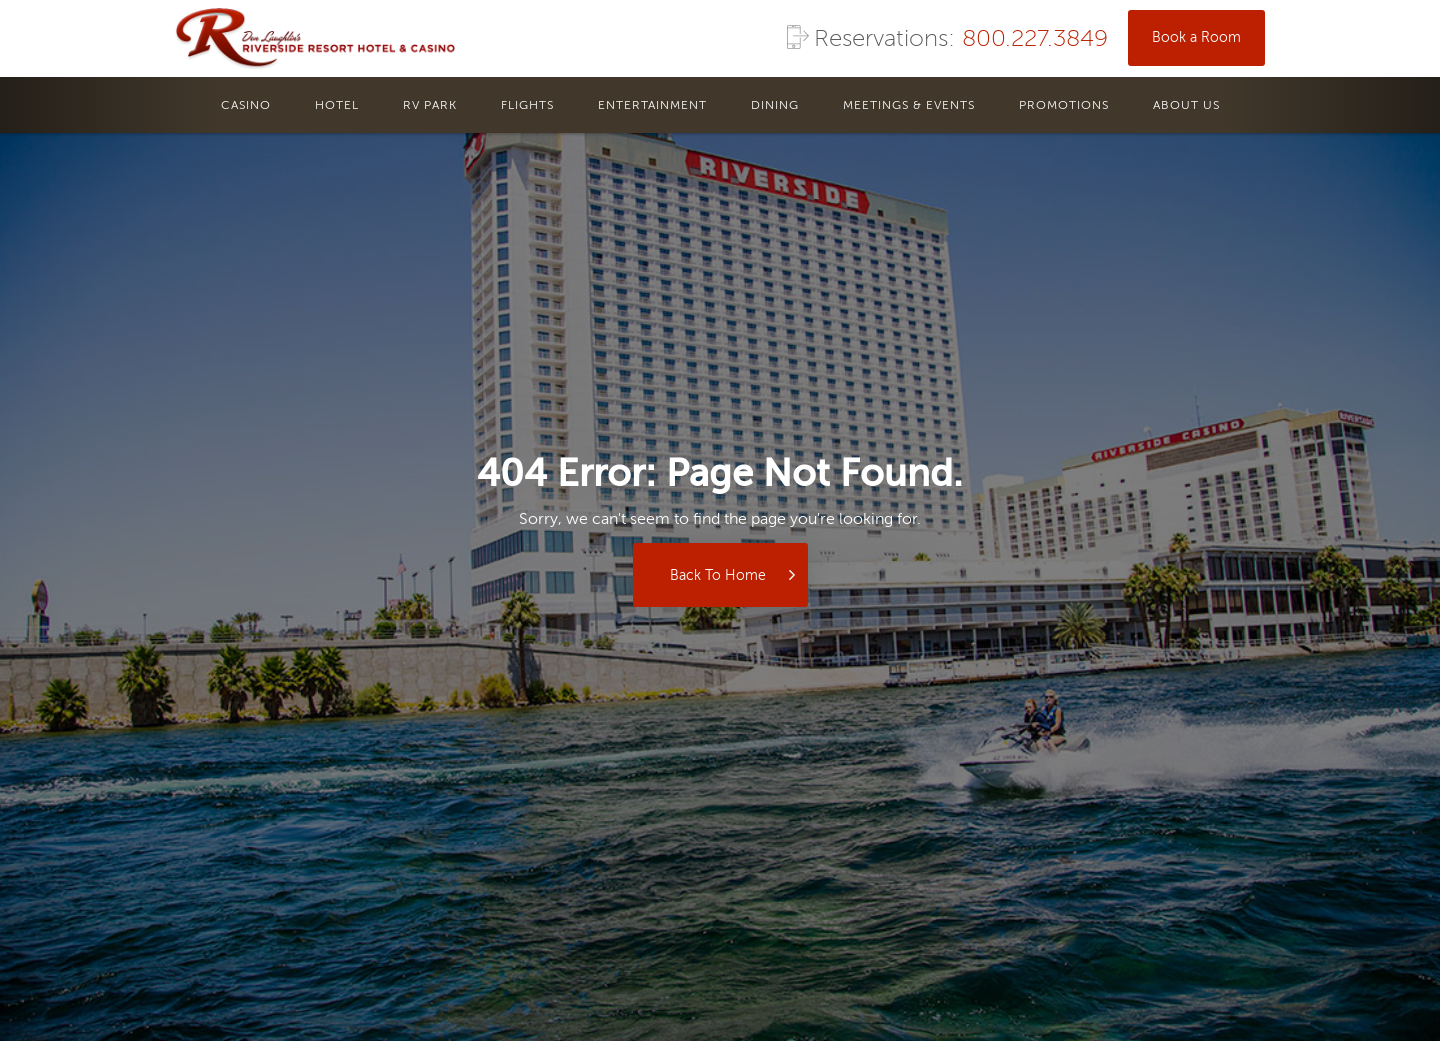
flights (527, 106)
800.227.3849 (1035, 40)
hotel (337, 106)
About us (1186, 106)
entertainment (652, 106)
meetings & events (909, 106)
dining (775, 106)
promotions (1064, 106)
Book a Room (1196, 38)
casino (246, 106)
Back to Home (718, 576)
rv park (430, 106)
